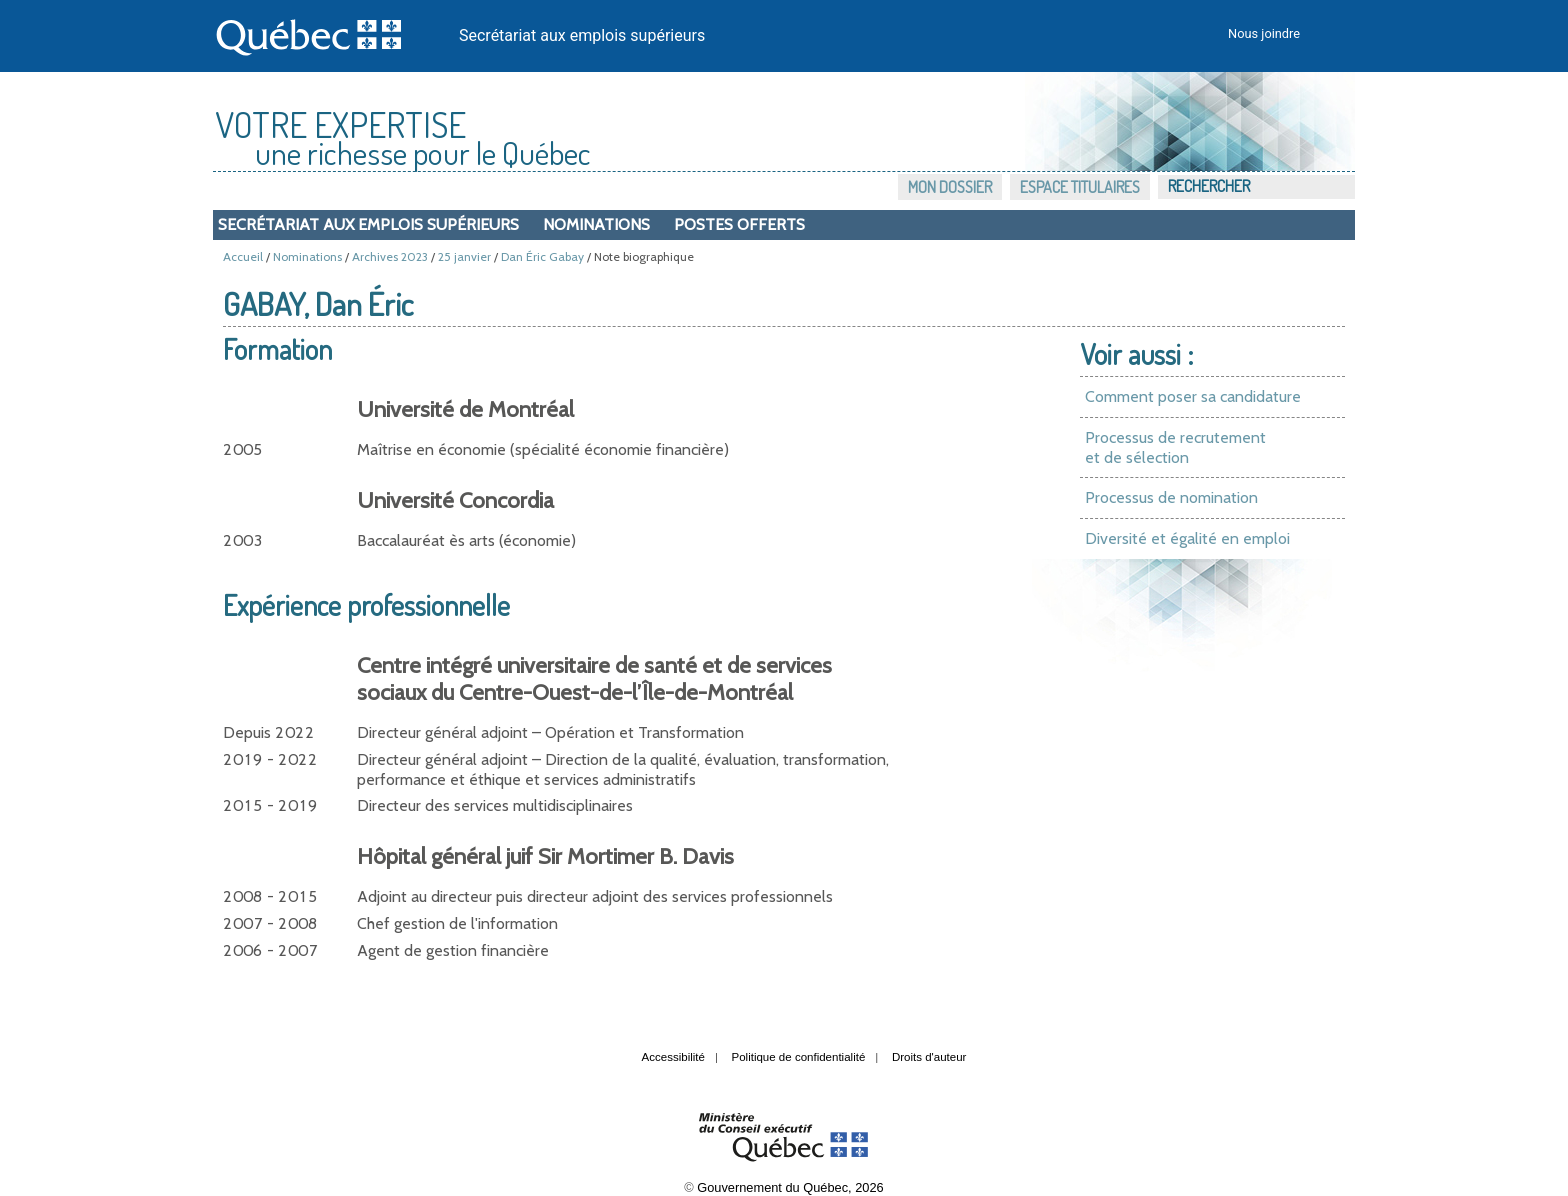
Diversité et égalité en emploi (1187, 538)
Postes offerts (739, 224)
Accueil (243, 256)
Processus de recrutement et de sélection (1175, 447)
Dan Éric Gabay (542, 256)
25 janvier (464, 256)
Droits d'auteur (929, 1057)
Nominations (596, 224)
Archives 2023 (390, 256)
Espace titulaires (1080, 187)
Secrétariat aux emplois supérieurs (582, 35)
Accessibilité (673, 1057)
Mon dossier (950, 187)
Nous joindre (1264, 33)
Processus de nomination (1171, 497)
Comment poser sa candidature (1193, 396)
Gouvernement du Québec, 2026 (790, 1187)
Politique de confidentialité (799, 1057)
